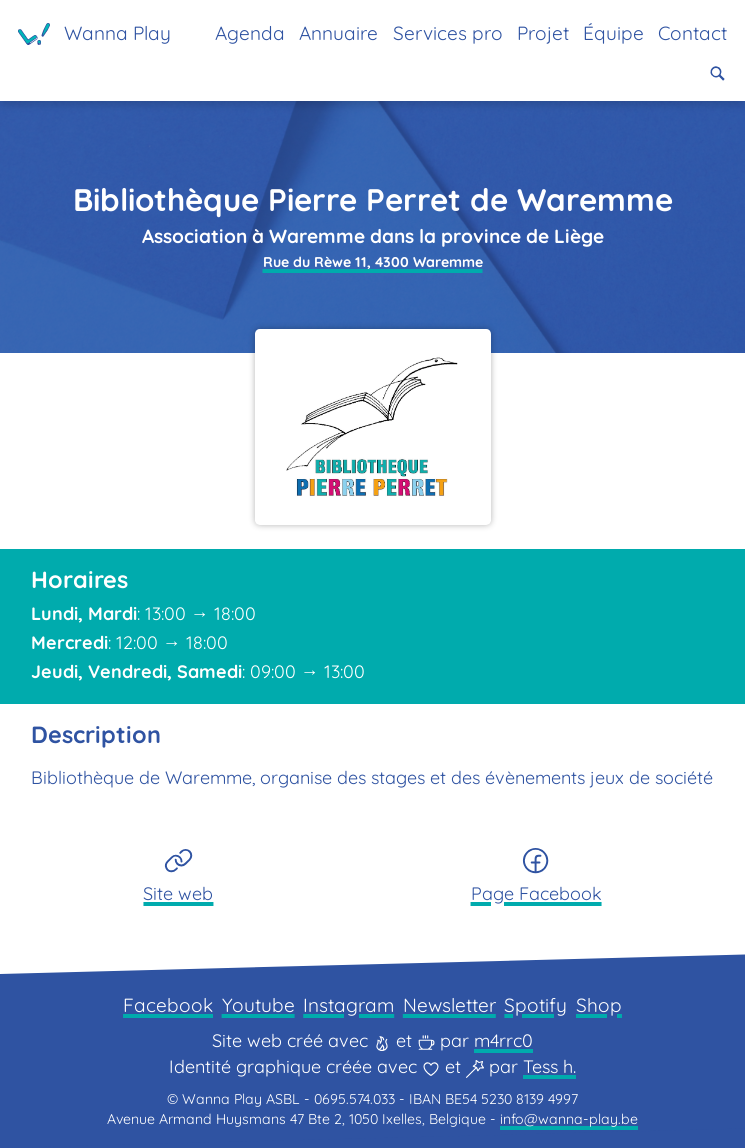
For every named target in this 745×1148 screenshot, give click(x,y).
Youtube (258, 1005)
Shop (599, 1005)
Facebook (168, 1005)
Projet (543, 33)
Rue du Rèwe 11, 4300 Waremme (373, 262)
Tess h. (549, 1066)
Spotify (535, 1005)
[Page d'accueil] (94, 34)
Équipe (613, 33)
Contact (692, 33)
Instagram (348, 1005)
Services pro (448, 33)
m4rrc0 (503, 1040)
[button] (717, 73)
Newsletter (449, 1005)
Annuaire (338, 33)
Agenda (250, 33)
